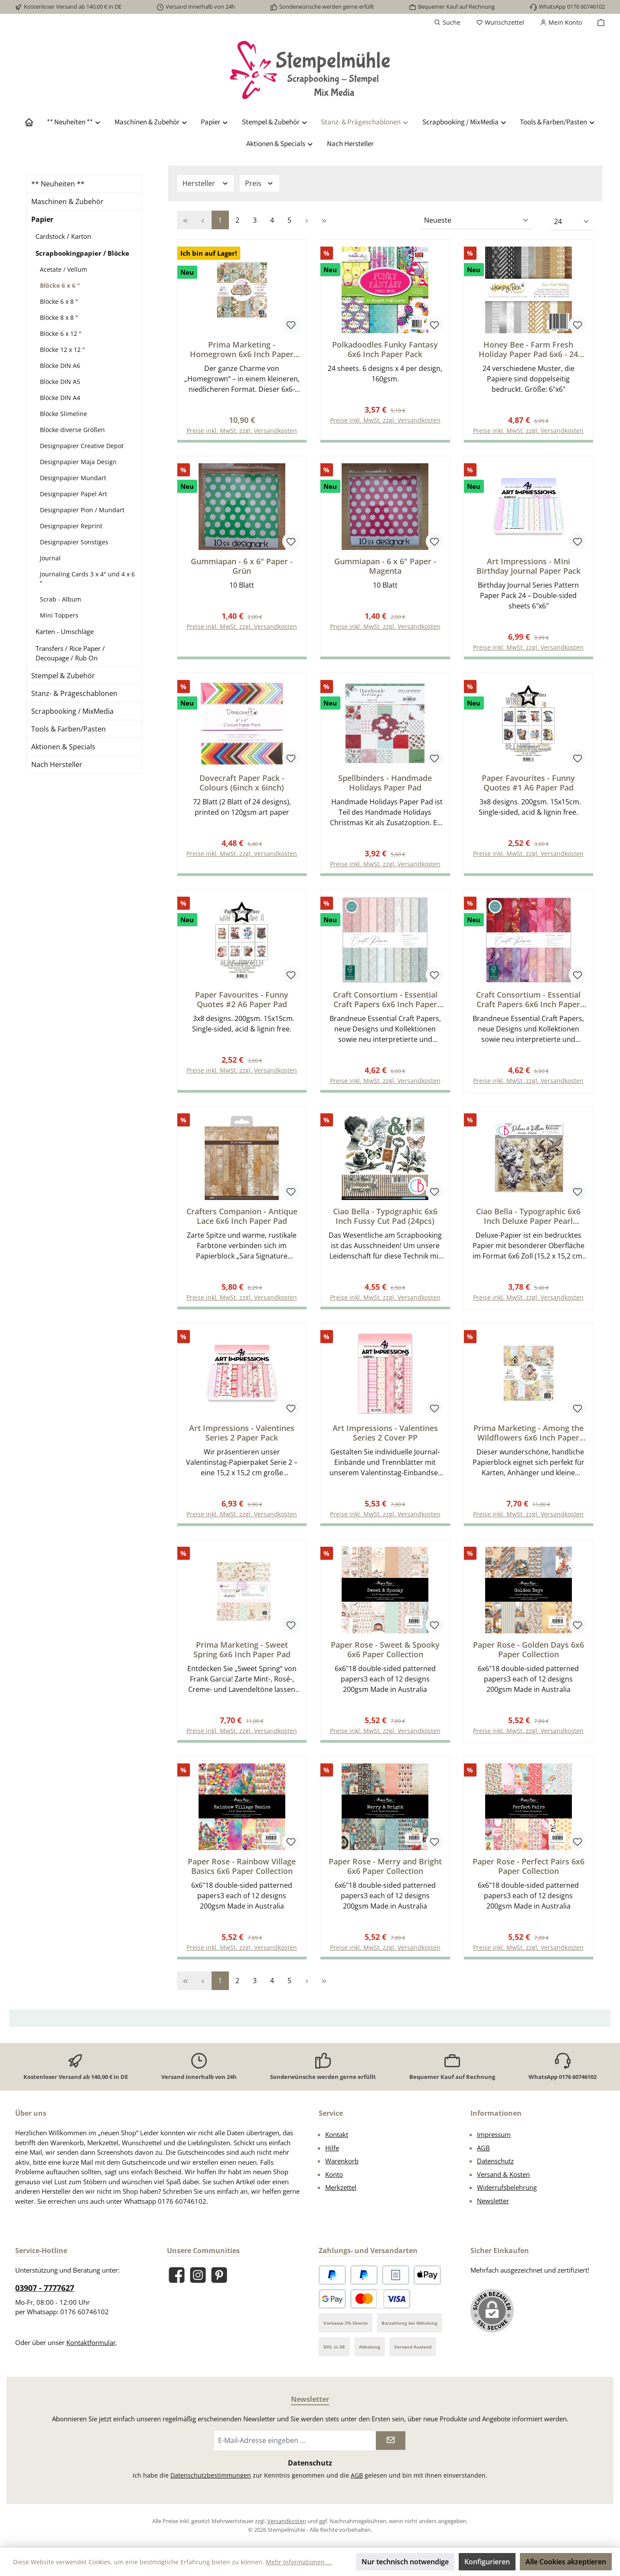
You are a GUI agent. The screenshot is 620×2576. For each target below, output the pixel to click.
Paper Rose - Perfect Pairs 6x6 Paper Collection (528, 1872)
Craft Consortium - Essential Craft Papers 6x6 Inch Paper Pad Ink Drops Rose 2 (528, 1002)
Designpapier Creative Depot (82, 446)
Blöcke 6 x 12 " (61, 333)
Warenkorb (342, 2160)
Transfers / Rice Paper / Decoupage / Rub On (70, 653)
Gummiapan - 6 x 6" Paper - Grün (242, 566)
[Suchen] (447, 22)
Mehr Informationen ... (299, 2562)
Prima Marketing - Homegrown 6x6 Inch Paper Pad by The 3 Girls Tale (242, 349)
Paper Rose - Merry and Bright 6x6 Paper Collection (385, 1872)
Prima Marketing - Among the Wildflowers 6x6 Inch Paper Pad (528, 1437)
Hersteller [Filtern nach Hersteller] (206, 183)
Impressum (494, 2134)
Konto (334, 2174)
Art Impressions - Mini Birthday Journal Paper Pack (528, 566)
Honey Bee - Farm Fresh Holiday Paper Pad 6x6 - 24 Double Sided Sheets (528, 349)
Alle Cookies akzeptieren (565, 2561)
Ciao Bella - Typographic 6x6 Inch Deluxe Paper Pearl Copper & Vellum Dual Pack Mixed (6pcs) (528, 1219)
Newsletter (493, 2200)
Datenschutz (495, 2160)
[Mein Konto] (560, 22)
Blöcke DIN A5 (60, 381)
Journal (50, 558)
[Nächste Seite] (307, 220)
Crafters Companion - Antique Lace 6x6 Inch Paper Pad (241, 1219)
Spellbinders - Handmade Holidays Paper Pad (385, 784)
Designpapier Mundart (73, 478)
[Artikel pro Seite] (572, 222)
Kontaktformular (91, 2342)
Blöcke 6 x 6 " (60, 285)
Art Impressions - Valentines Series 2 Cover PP (385, 1437)
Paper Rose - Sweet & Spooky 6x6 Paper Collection (385, 1654)
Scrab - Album (60, 599)
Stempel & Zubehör (63, 675)
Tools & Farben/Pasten (68, 729)
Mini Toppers (59, 615)
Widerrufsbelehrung (507, 2187)
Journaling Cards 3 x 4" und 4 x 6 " (87, 578)
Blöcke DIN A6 (60, 365)
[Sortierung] (476, 220)
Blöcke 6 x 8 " (59, 301)
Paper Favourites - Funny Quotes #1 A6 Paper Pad (528, 784)
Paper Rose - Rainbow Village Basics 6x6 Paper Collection (242, 1872)
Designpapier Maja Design (78, 462)
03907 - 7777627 (44, 2288)
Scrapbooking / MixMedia (72, 711)
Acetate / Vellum (63, 269)
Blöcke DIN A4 (60, 398)
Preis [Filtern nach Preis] (259, 183)
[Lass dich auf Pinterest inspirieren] (219, 2275)
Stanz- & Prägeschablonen (74, 693)
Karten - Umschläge (65, 631)
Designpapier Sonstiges (74, 542)
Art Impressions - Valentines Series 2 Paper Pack (241, 1437)
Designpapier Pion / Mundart (82, 510)
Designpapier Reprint (71, 526)
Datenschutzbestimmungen (210, 2475)
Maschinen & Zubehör (67, 201)
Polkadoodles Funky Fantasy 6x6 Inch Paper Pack (385, 349)
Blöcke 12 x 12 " (62, 349)
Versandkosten (286, 2521)
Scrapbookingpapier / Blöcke (82, 253)
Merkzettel (340, 2187)
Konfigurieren (487, 2561)
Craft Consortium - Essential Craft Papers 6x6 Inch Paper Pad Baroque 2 (385, 1002)
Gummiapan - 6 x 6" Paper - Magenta (385, 566)
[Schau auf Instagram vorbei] (198, 2275)
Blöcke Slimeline (63, 414)
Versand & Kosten (503, 2174)
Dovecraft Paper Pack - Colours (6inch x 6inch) (241, 784)
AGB (483, 2147)
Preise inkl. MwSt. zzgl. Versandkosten (385, 421)
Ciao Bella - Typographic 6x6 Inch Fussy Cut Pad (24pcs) (385, 1219)
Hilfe (332, 2147)
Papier (42, 219)
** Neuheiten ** (58, 184)
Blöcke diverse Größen (72, 430)
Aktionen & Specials (63, 746)
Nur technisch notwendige (405, 2561)
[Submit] (390, 2440)
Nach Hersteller (56, 764)
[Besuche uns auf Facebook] (176, 2275)
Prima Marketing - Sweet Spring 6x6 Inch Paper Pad (241, 1654)
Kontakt (336, 2134)
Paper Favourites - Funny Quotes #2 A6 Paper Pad (241, 1002)
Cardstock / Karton (63, 236)
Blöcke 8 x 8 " (59, 317)
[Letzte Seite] (324, 220)
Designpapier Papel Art (73, 494)
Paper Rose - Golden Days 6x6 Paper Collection (528, 1654)
